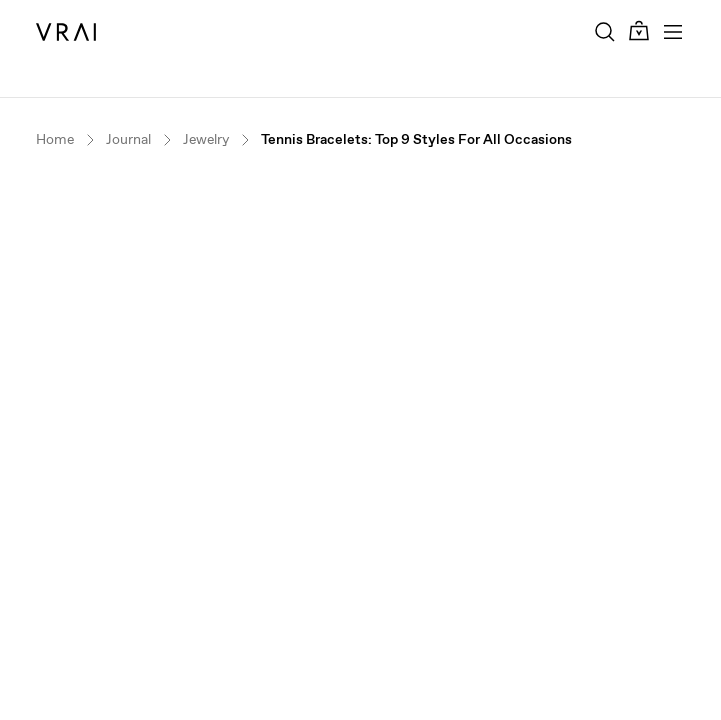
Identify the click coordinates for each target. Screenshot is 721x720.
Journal (128, 139)
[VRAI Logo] (66, 32)
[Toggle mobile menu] (673, 32)
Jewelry (206, 139)
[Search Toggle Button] (605, 32)
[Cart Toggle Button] (639, 31)
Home (55, 139)
